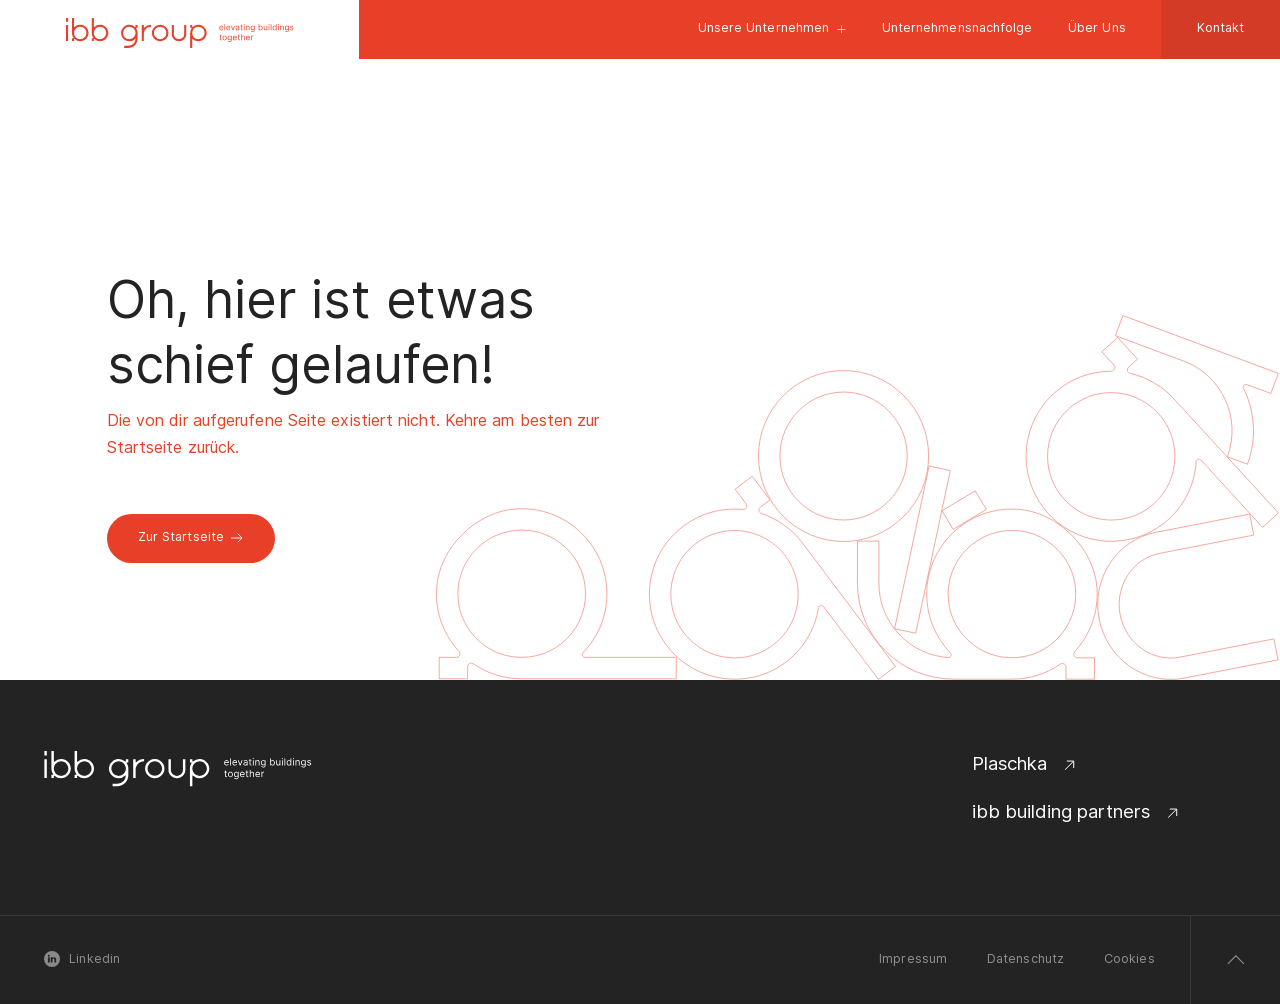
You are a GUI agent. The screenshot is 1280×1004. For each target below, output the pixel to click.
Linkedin (82, 958)
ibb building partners (1077, 811)
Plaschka (1025, 763)
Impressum (913, 958)
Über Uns (1097, 27)
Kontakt (1221, 27)
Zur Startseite (191, 536)
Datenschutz (1025, 958)
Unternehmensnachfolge (957, 27)
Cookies (1129, 958)
